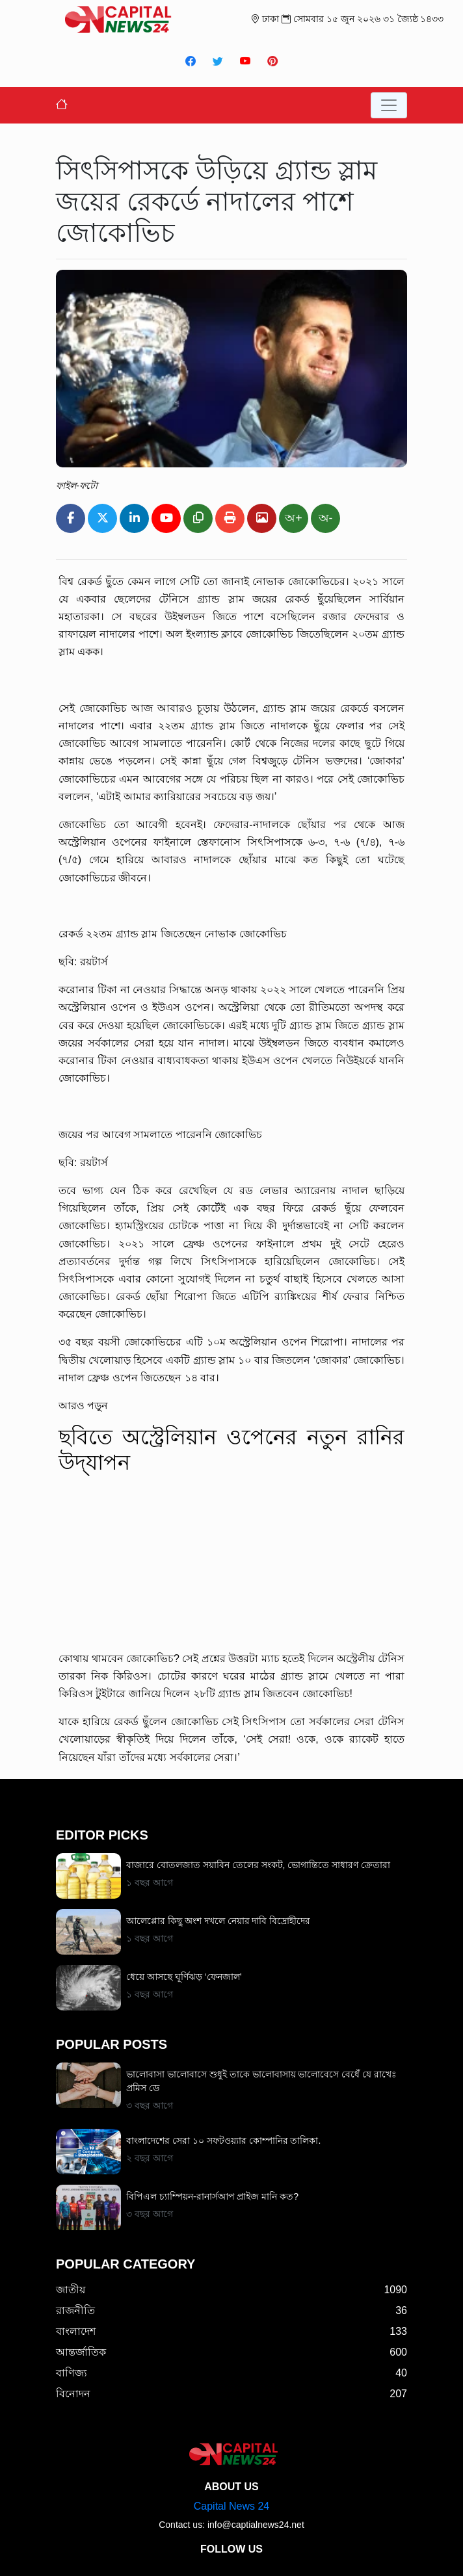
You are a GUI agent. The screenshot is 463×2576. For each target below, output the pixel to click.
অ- (326, 518)
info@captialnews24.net (255, 2524)
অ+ (293, 518)
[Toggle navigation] (389, 105)
